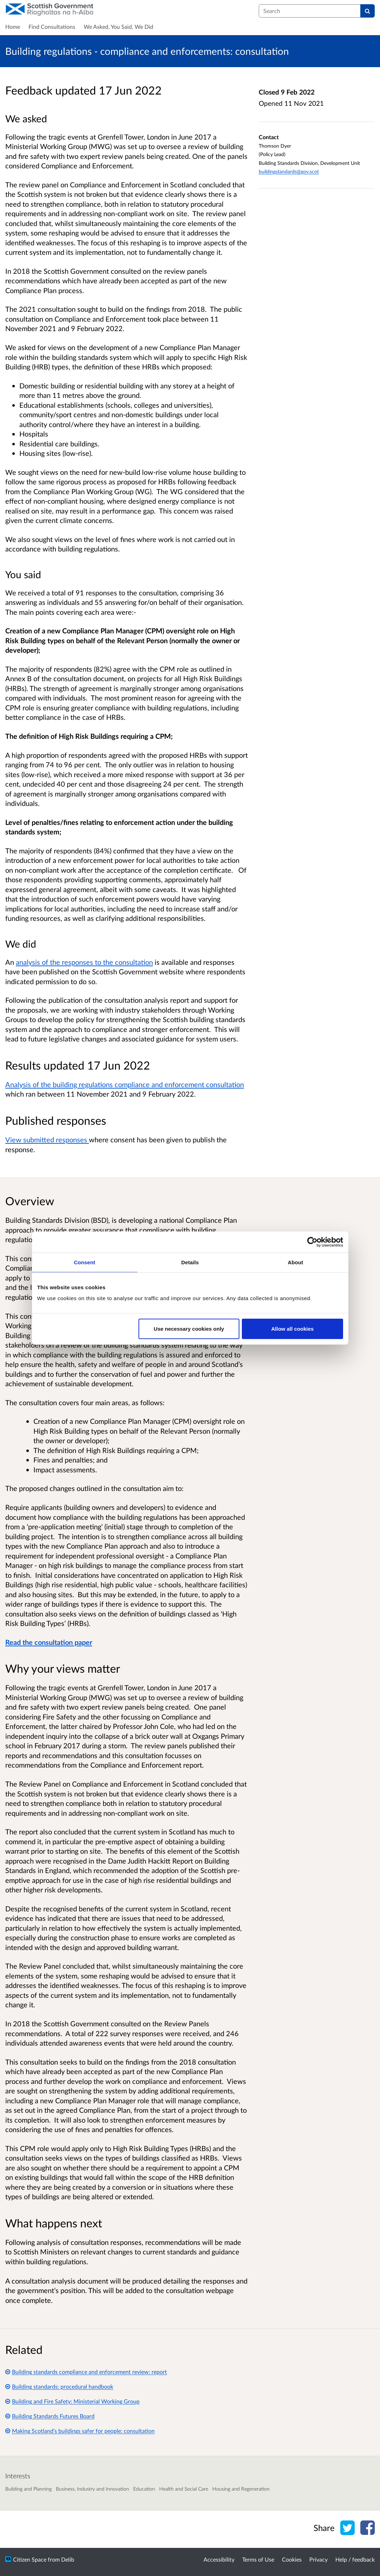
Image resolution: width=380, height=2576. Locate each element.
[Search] (367, 11)
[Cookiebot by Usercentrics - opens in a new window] (312, 1242)
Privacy (318, 2559)
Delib (67, 2559)
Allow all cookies (292, 1329)
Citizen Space (29, 2559)
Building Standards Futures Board (50, 2416)
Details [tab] (190, 1262)
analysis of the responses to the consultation (84, 962)
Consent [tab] (84, 1262)
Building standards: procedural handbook (59, 2386)
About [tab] (295, 1262)
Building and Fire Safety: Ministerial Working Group (72, 2401)
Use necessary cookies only (189, 1329)
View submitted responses (47, 1139)
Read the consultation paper (48, 1642)
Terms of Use (258, 2559)
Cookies (292, 2559)
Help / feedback (355, 2559)
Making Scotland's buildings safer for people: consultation (80, 2430)
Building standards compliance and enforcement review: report (86, 2371)
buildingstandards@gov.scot (289, 171)
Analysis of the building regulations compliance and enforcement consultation (124, 1084)
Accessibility (219, 2559)
